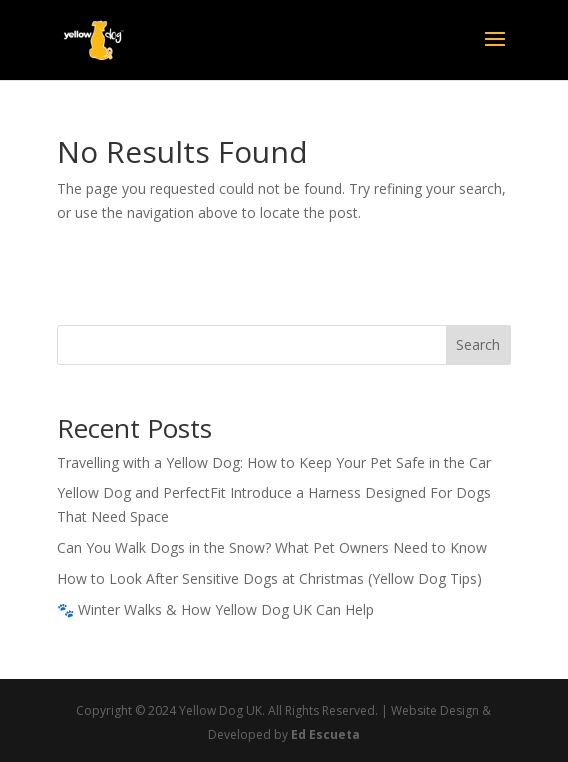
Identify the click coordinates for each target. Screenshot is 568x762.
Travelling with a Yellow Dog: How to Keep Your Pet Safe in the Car (274, 462)
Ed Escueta (325, 734)
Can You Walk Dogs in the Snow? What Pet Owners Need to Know (272, 547)
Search (478, 344)
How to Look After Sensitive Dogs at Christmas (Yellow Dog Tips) (269, 578)
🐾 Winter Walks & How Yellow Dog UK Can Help (215, 609)
